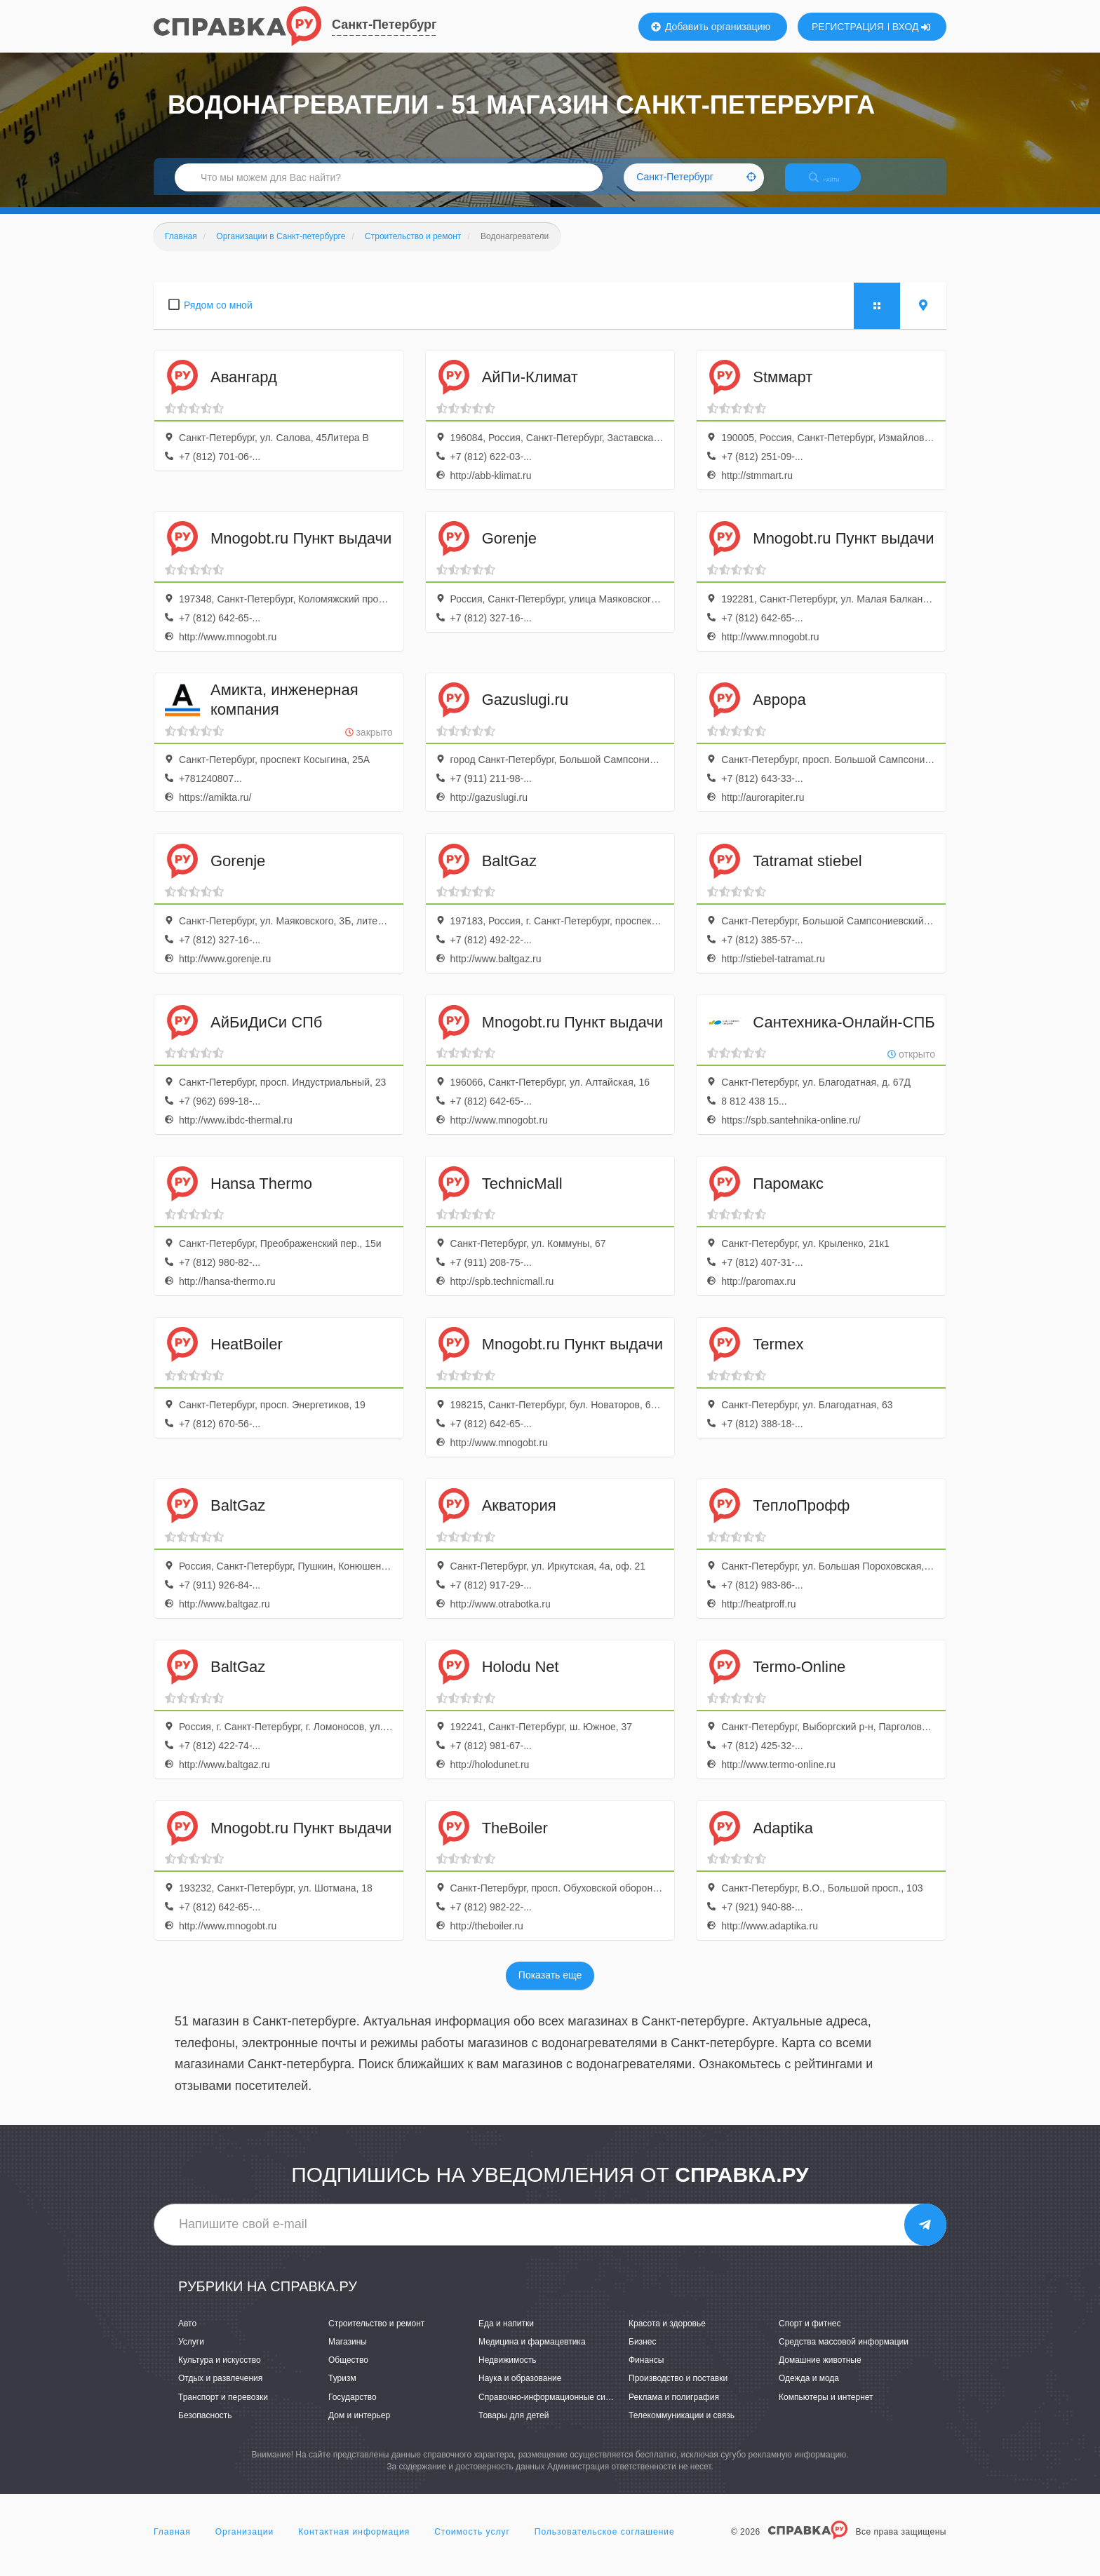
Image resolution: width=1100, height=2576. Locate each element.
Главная (172, 2544)
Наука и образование (519, 2391)
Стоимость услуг (472, 2544)
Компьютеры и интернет (826, 2409)
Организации (244, 2544)
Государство (352, 2409)
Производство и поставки (678, 2391)
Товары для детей (513, 2427)
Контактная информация (354, 2544)
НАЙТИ (834, 185)
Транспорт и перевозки (223, 2409)
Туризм (342, 2391)
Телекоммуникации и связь (682, 2427)
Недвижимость (507, 2373)
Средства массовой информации (843, 2354)
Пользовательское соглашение (605, 2544)
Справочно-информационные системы (554, 2409)
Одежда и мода (809, 2391)
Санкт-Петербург (384, 25)
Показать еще (550, 1987)
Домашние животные (820, 2373)
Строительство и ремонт (376, 2335)
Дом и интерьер (359, 2427)
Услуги (191, 2354)
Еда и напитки (506, 2335)
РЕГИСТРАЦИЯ (848, 26)
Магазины (347, 2354)
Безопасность (205, 2427)
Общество (348, 2373)
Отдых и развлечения (220, 2391)
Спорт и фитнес (810, 2335)
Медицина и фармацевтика (532, 2354)
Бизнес (642, 2354)
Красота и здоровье (667, 2335)
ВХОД (911, 26)
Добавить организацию (710, 26)
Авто (187, 2335)
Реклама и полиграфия (674, 2409)
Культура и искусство (219, 2373)
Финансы (646, 2373)
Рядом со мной (218, 317)
